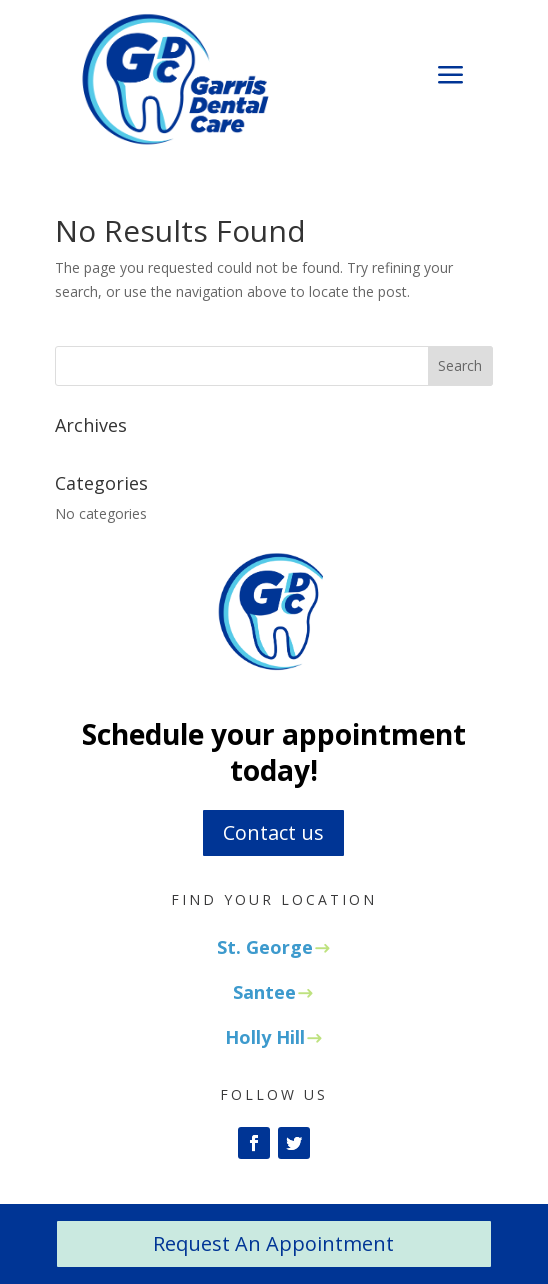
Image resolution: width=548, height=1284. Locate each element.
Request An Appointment (273, 1243)
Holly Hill (265, 1037)
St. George (265, 947)
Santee (264, 992)
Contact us (273, 832)
